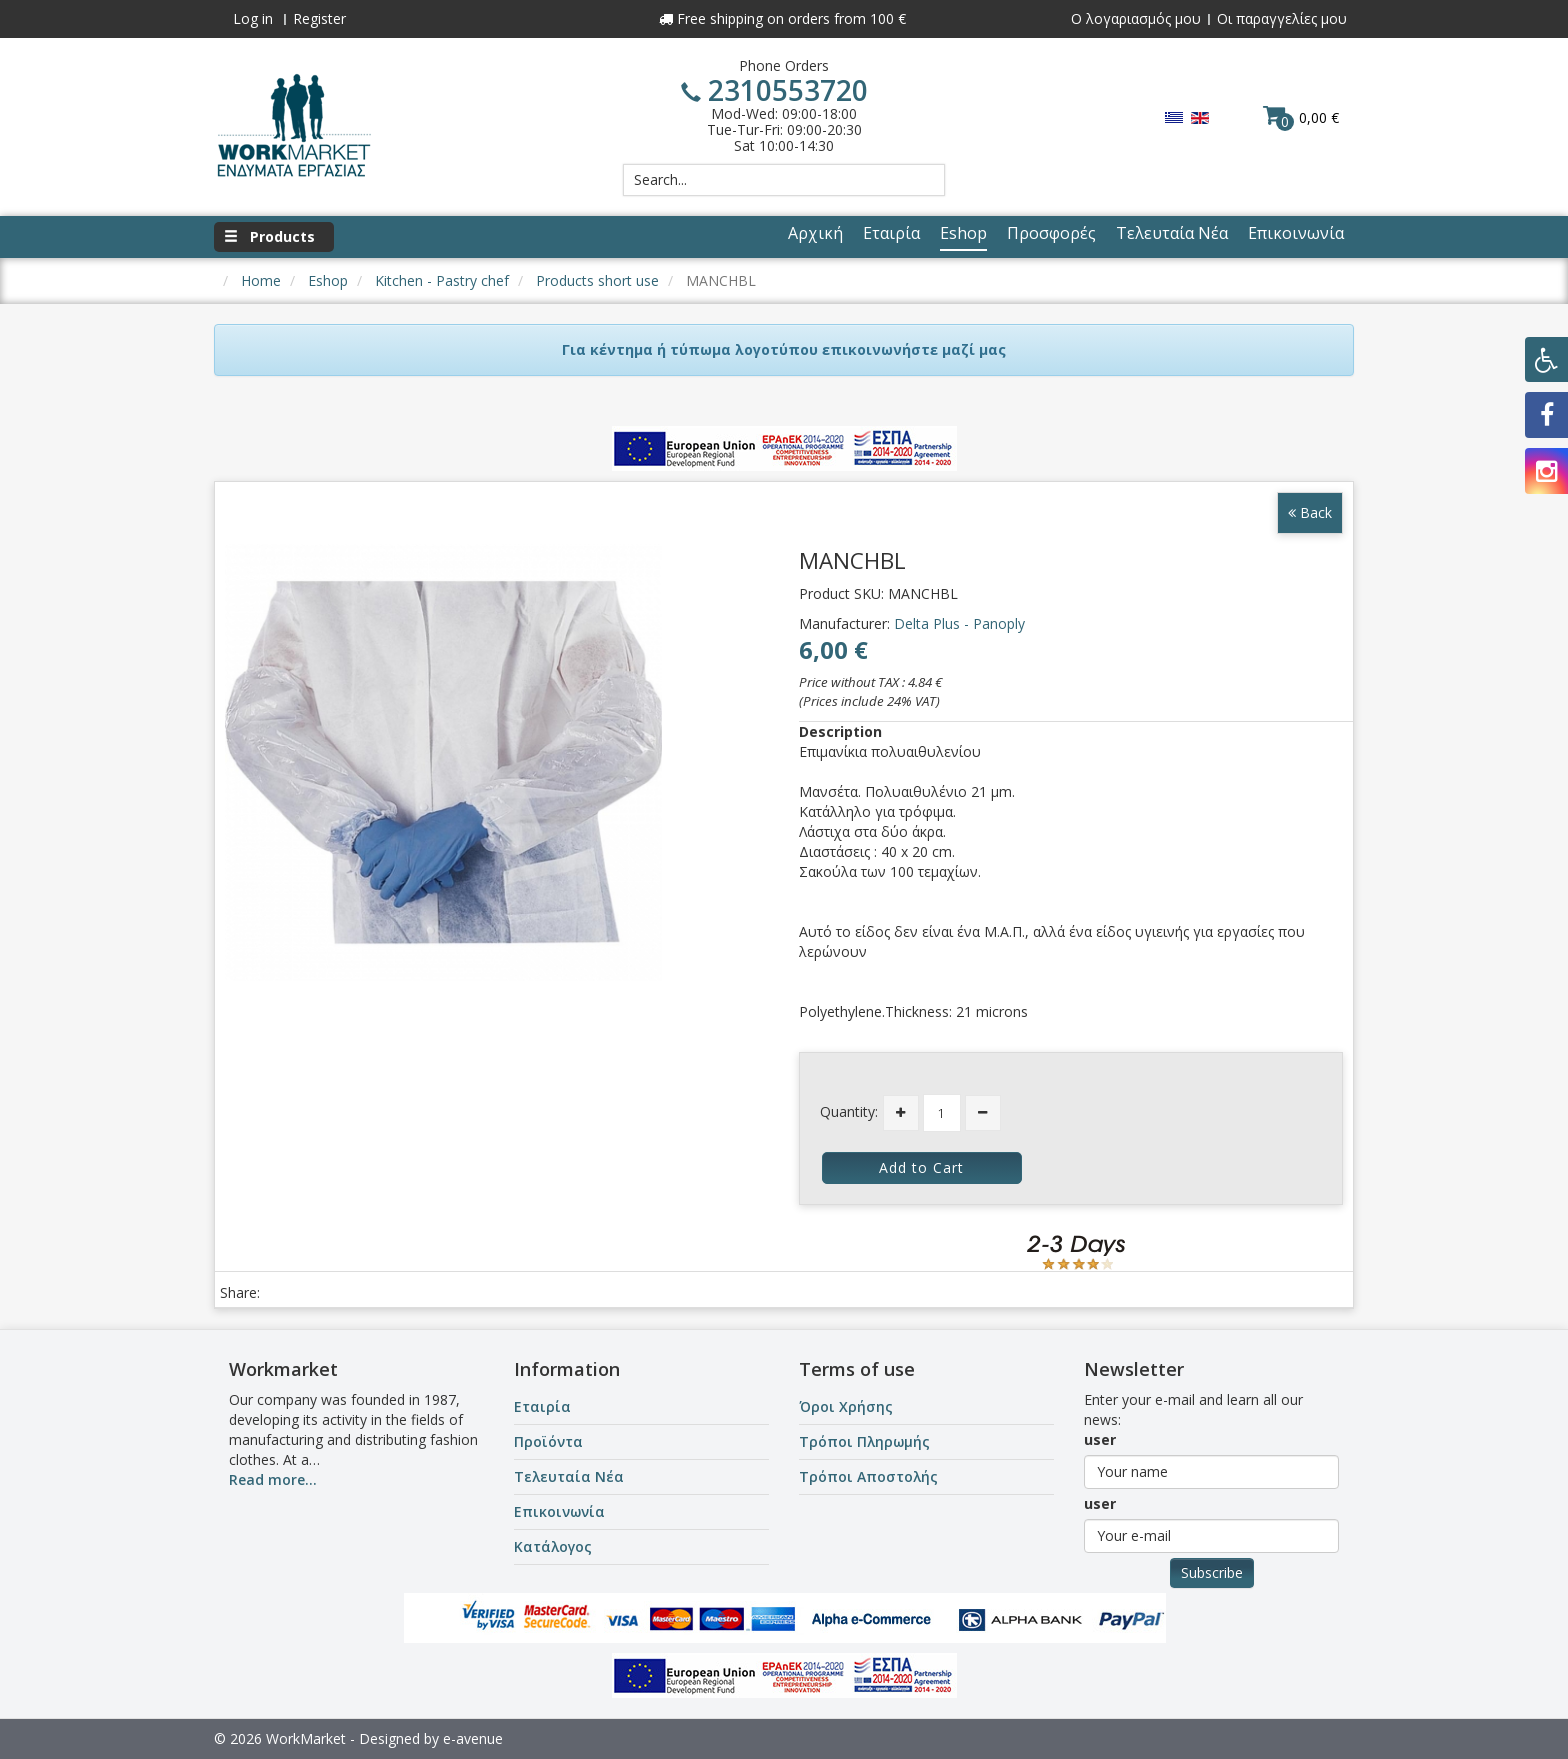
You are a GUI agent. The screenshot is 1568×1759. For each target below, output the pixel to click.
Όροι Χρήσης (846, 1406)
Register (319, 18)
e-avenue (473, 1738)
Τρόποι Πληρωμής (864, 1441)
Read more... (273, 1479)
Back (1310, 512)
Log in (253, 18)
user (1100, 1439)
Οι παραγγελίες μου (1282, 18)
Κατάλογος (553, 1546)
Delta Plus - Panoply (959, 623)
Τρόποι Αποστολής (868, 1476)
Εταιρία (542, 1406)
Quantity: (849, 1111)
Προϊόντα (548, 1441)
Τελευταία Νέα (569, 1476)
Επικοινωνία (559, 1511)
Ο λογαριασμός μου (1136, 18)
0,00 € (1301, 117)
